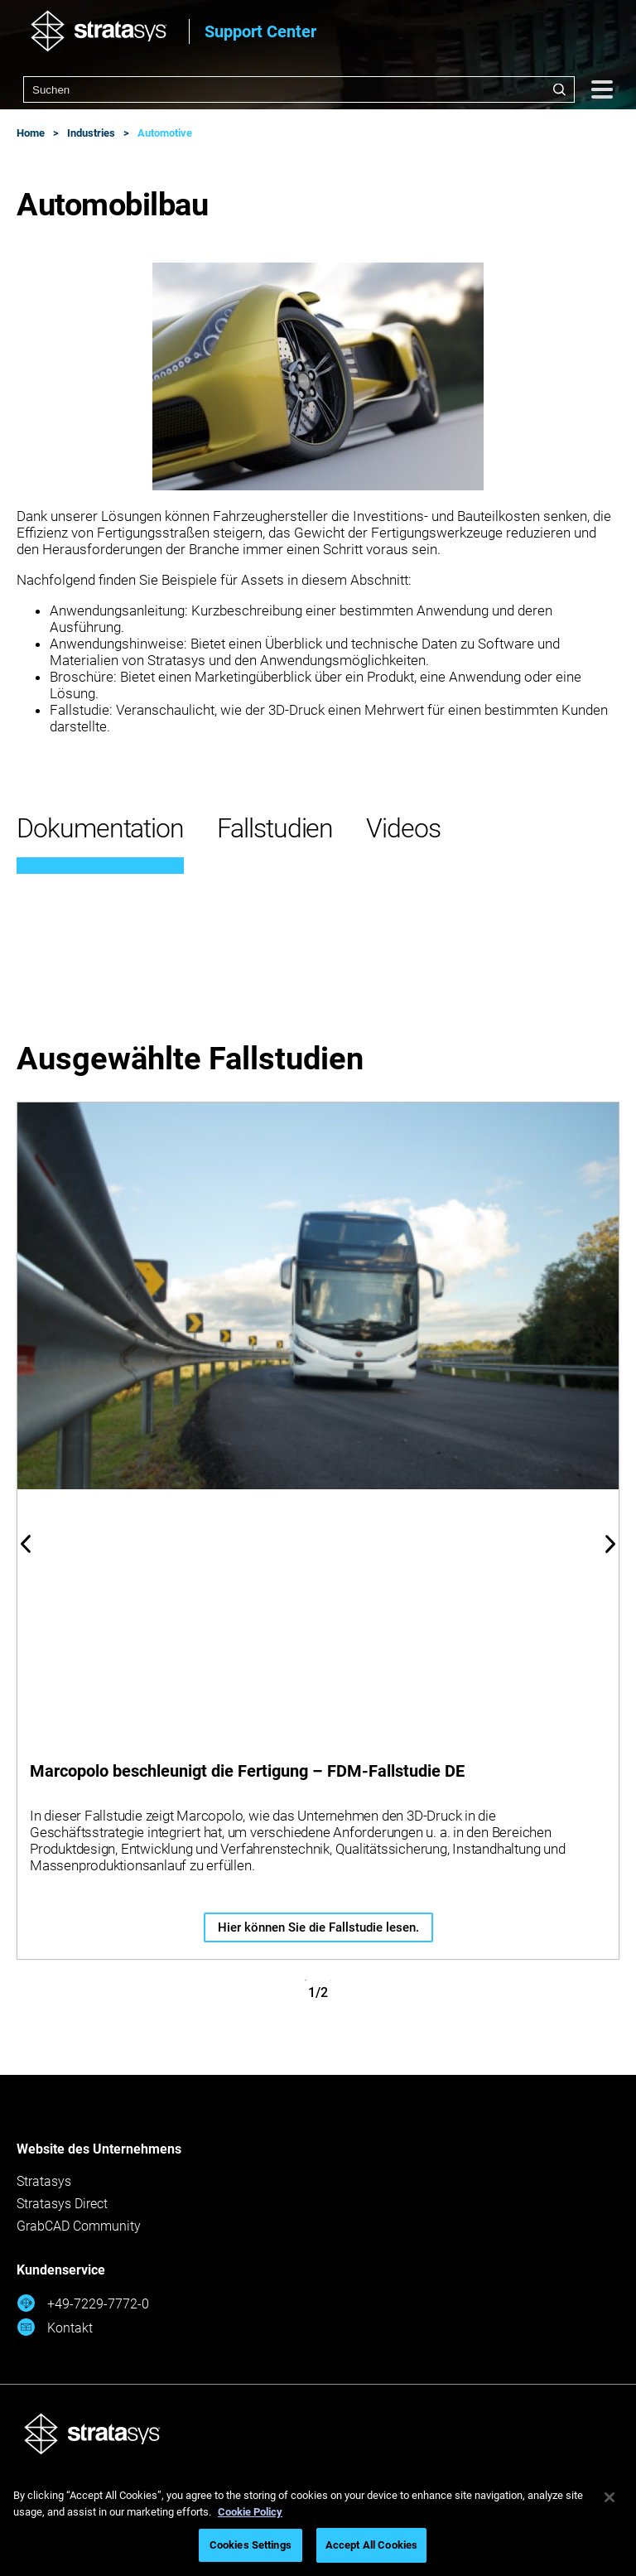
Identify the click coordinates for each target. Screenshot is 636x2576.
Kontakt (55, 2327)
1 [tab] (305, 1980)
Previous (26, 1544)
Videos (403, 828)
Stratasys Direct (62, 2204)
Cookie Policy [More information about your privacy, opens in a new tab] (250, 2512)
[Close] (609, 2497)
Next (610, 1544)
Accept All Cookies (371, 2545)
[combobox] (299, 89)
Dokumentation (100, 828)
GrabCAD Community (79, 2226)
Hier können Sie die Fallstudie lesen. (318, 1927)
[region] (318, 2523)
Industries (91, 133)
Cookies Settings (251, 2545)
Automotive (164, 133)
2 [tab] (330, 1980)
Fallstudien (275, 828)
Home (31, 133)
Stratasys (44, 2181)
